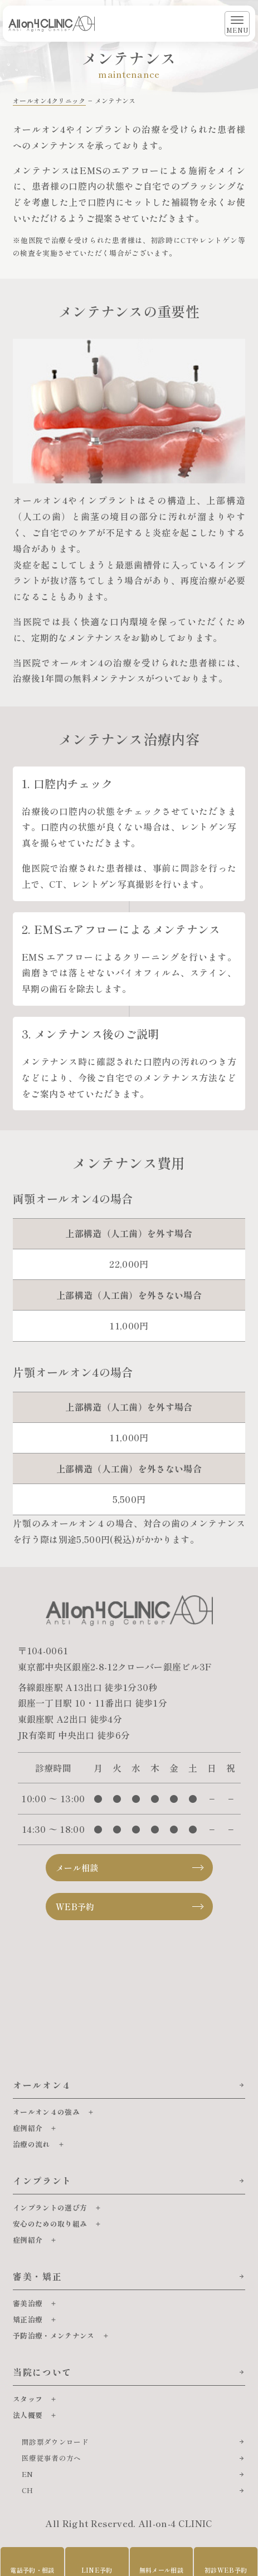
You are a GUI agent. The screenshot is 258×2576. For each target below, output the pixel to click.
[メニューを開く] (237, 23)
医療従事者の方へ (51, 2458)
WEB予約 (75, 1906)
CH (27, 2490)
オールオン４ (42, 2085)
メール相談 (77, 1867)
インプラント (42, 2180)
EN (27, 2474)
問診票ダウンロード (55, 2441)
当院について (42, 2372)
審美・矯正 (37, 2276)
